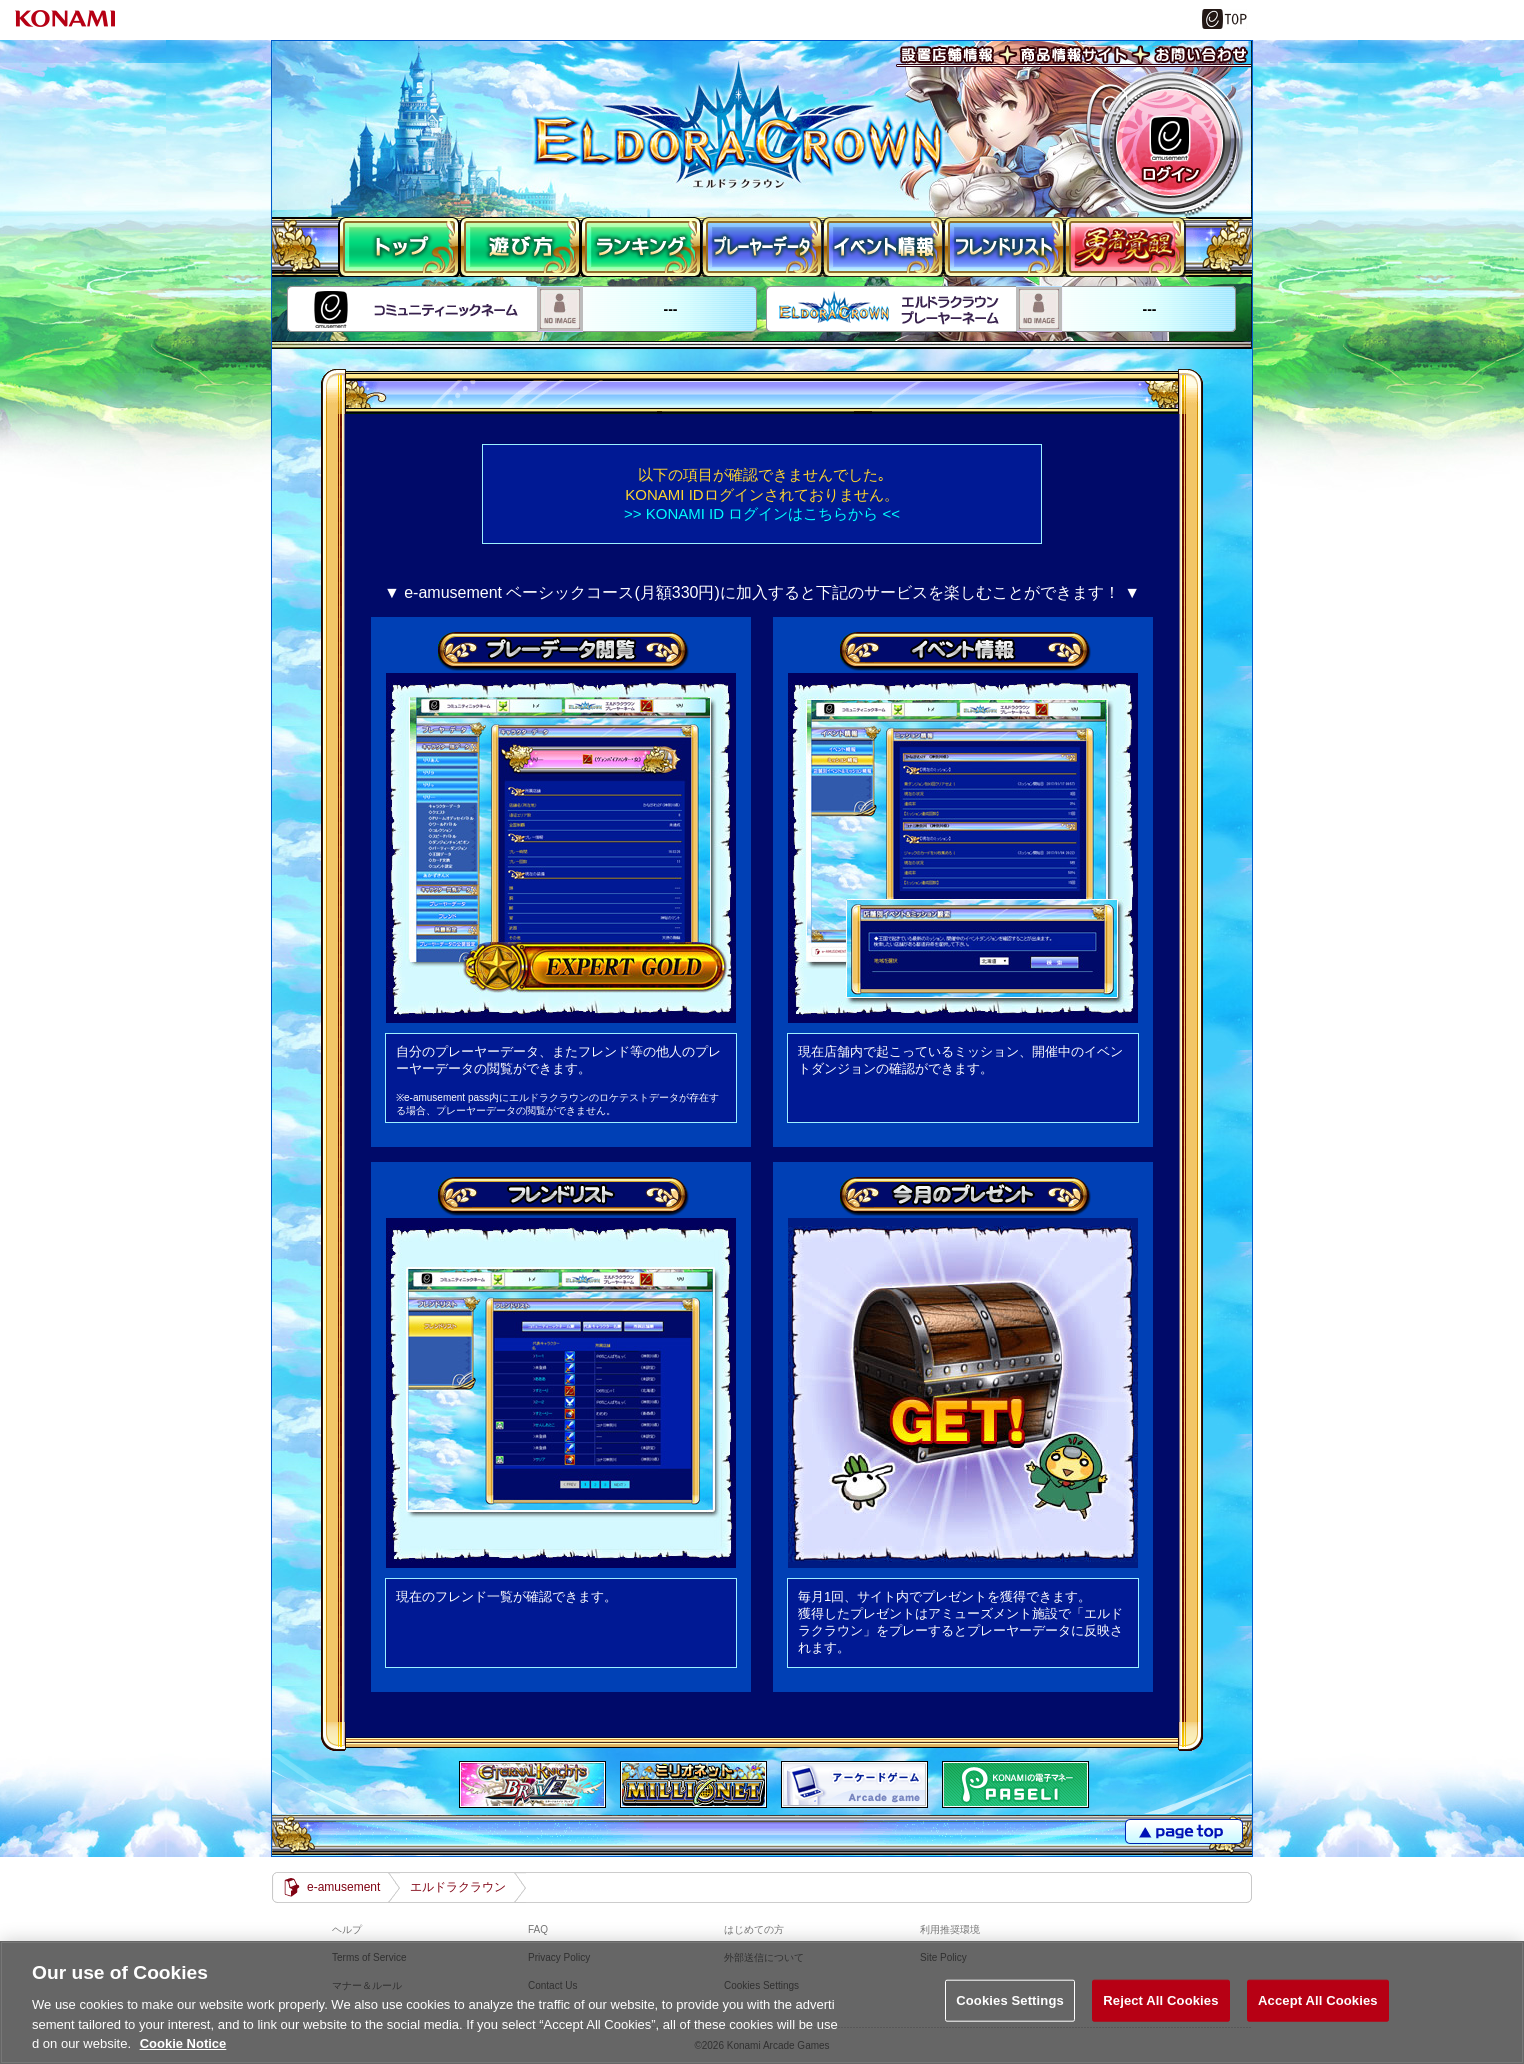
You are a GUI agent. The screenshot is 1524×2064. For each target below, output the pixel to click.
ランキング (640, 247)
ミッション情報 (881, 247)
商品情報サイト (1073, 53)
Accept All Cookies (1318, 2018)
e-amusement (343, 1887)
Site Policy (943, 1957)
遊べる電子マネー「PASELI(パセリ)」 (1015, 1784)
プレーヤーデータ (760, 247)
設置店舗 (952, 53)
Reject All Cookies (1160, 2018)
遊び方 (519, 247)
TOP (398, 247)
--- (522, 309)
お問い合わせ (1195, 53)
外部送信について (764, 1957)
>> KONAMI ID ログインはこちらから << (762, 513)
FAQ (538, 1929)
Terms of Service (369, 1957)
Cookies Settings (1010, 2018)
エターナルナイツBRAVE (532, 1784)
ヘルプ (347, 1929)
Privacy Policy (559, 1957)
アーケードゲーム (854, 1784)
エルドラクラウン (458, 1887)
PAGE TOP (1186, 1832)
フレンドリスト (1002, 247)
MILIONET (693, 1784)
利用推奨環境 (950, 1929)
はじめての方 (754, 1929)
